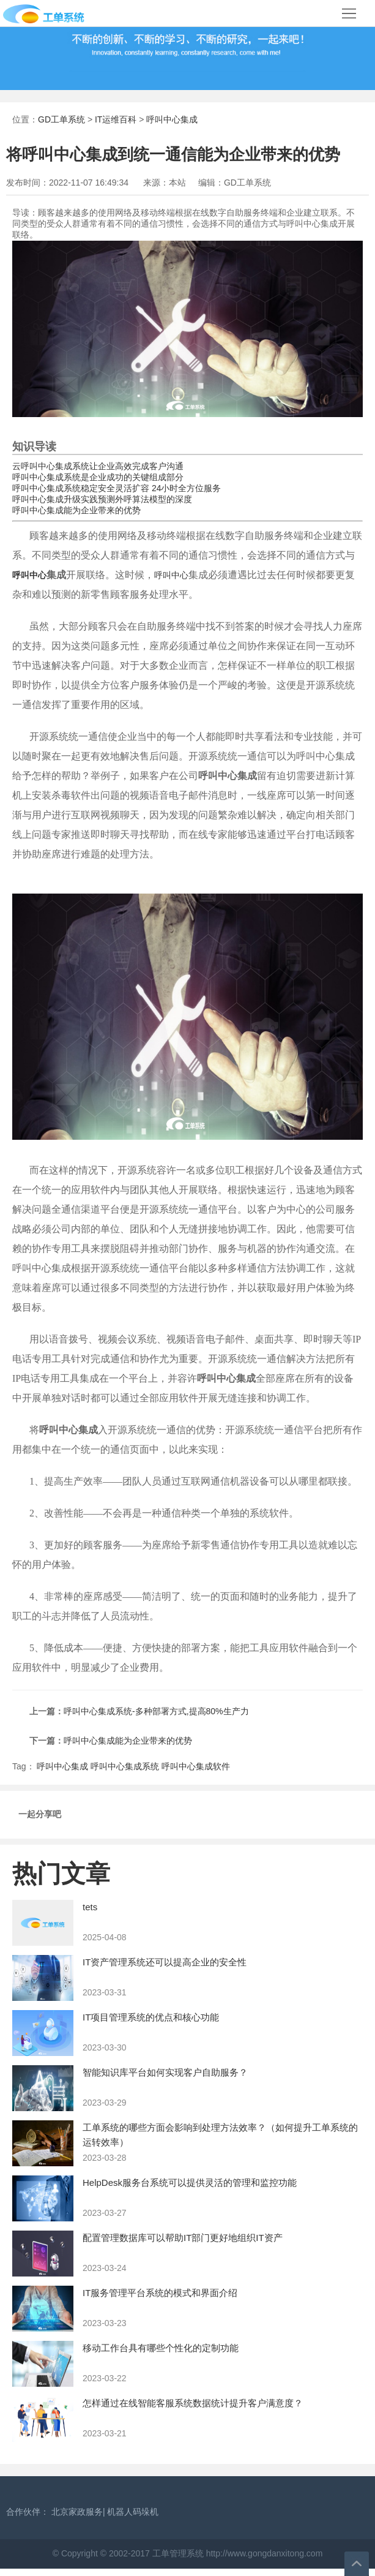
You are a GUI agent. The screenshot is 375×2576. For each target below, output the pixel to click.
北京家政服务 (77, 2512)
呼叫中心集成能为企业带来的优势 (76, 510)
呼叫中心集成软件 (196, 1766)
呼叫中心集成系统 (125, 1766)
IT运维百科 (115, 119)
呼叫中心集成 (172, 119)
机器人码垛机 (132, 2512)
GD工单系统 (61, 119)
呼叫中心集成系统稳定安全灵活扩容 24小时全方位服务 (116, 488)
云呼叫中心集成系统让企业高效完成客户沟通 (98, 466)
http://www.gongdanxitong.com (263, 2553)
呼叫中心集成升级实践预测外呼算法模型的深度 (102, 499)
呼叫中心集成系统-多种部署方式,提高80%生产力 (156, 1711)
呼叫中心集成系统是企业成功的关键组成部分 (98, 477)
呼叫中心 (29, 575)
